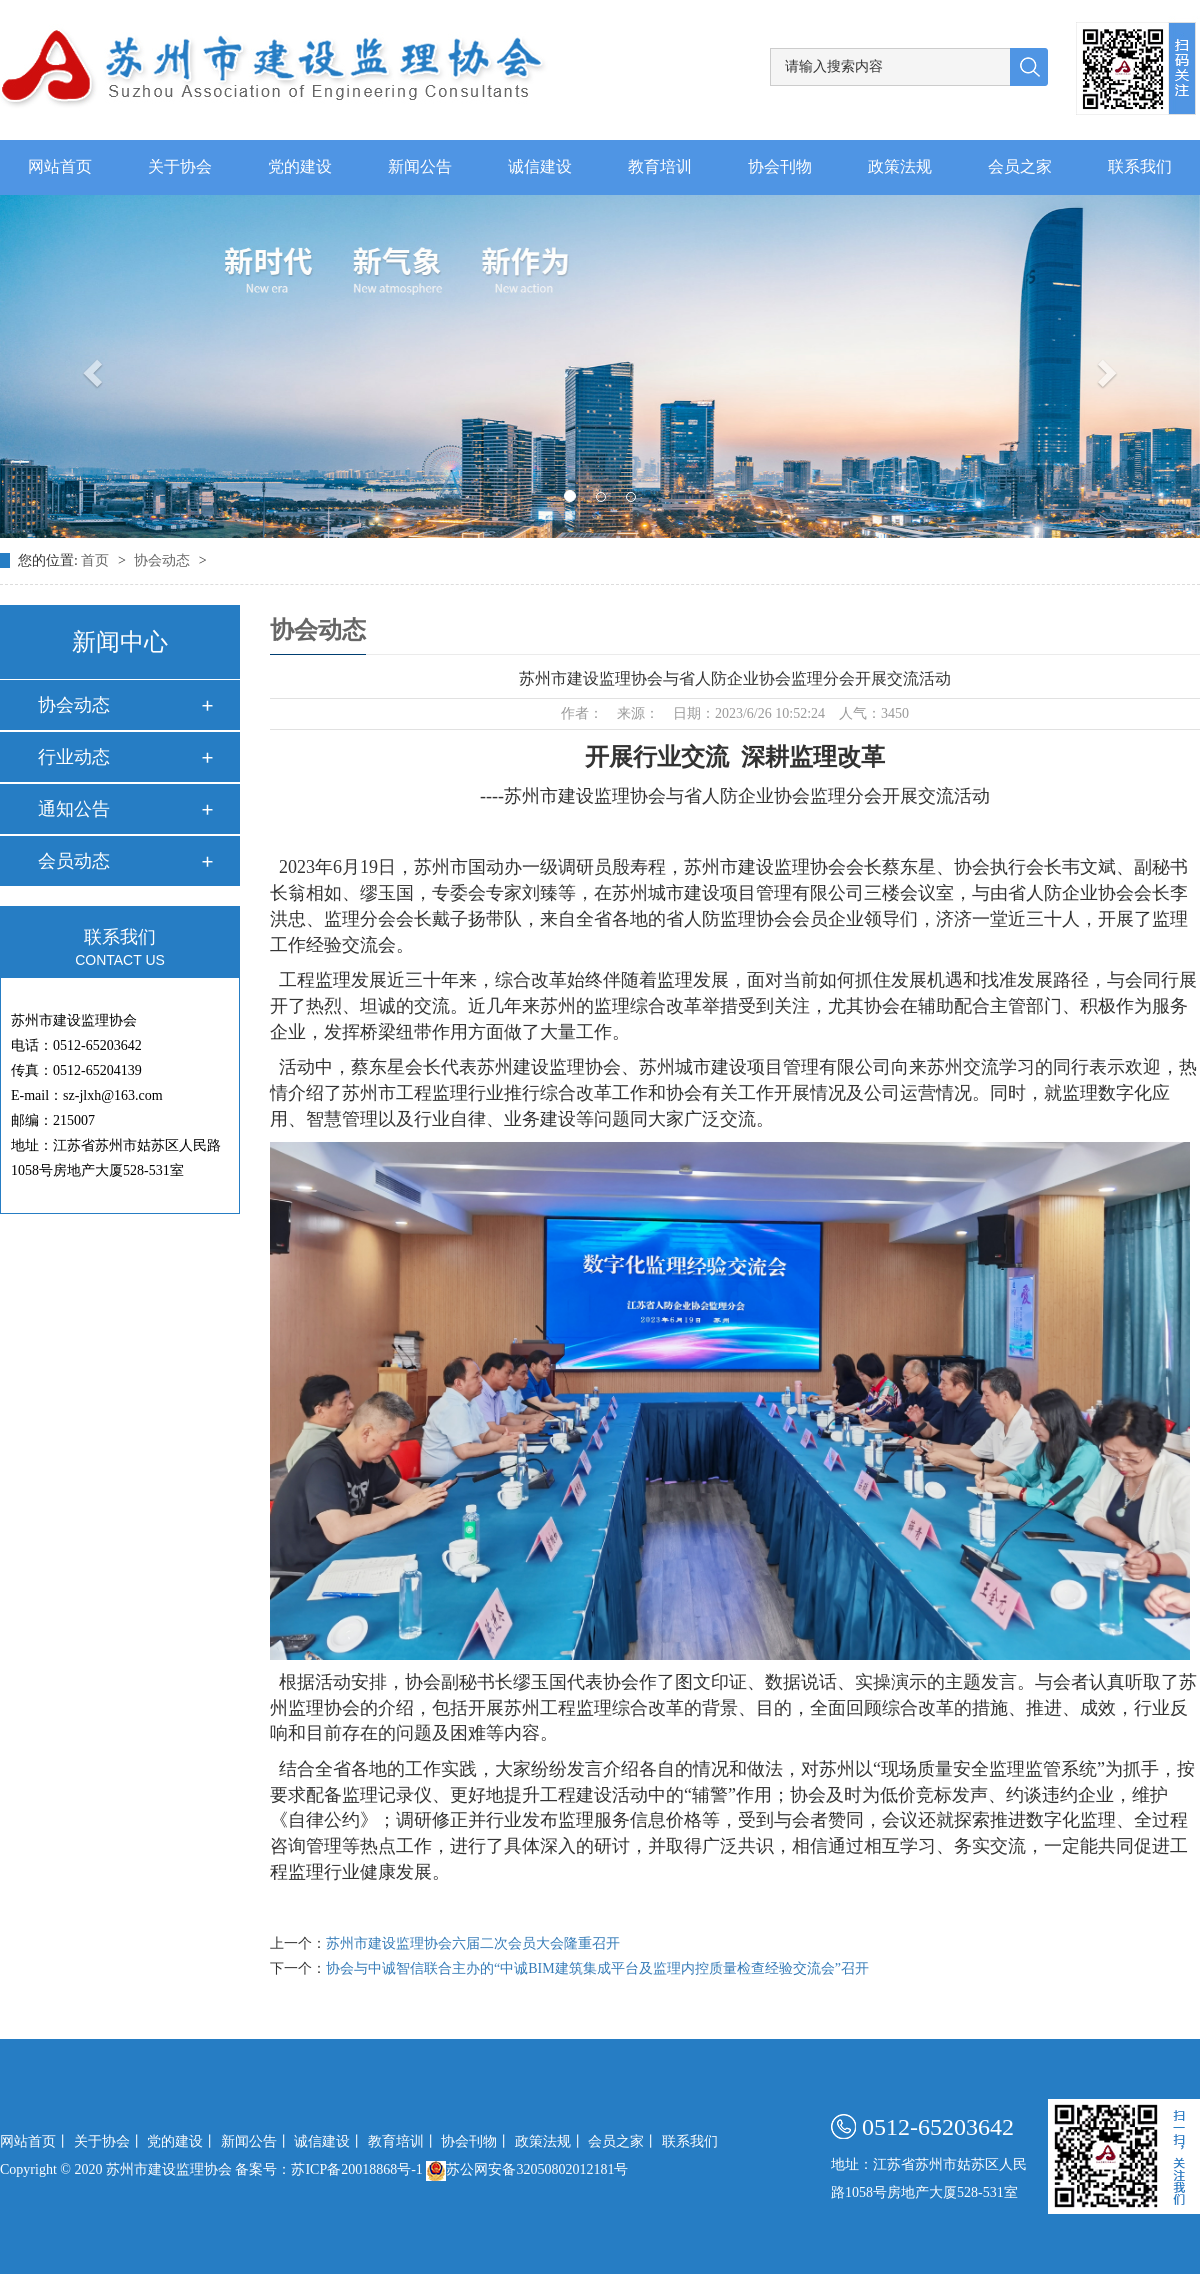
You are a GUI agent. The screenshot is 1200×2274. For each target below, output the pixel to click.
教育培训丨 (403, 2141)
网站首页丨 (35, 2141)
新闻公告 (420, 167)
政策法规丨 (550, 2141)
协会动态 (164, 560)
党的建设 (300, 167)
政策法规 (900, 167)
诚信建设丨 (329, 2141)
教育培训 (660, 167)
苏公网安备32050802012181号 (527, 2169)
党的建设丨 (182, 2141)
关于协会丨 (109, 2141)
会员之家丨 (623, 2141)
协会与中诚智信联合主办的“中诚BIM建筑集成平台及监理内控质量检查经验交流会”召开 (597, 1968)
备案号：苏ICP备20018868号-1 (328, 2169)
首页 (97, 560)
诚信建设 (540, 167)
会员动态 (74, 861)
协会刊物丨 (476, 2141)
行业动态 (74, 757)
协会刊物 (780, 167)
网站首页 (60, 167)
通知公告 (74, 809)
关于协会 (180, 167)
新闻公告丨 (256, 2141)
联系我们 (1140, 167)
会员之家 (1020, 167)
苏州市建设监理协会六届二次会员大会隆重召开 (473, 1943)
